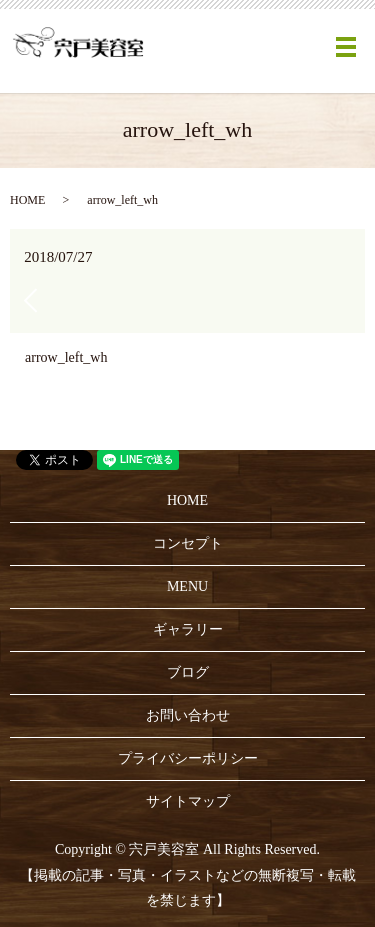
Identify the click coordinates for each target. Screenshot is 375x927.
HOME (27, 200)
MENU (187, 586)
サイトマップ (188, 801)
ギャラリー (188, 629)
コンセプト (188, 543)
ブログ (188, 672)
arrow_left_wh (66, 357)
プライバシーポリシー (188, 758)
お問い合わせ (188, 715)
